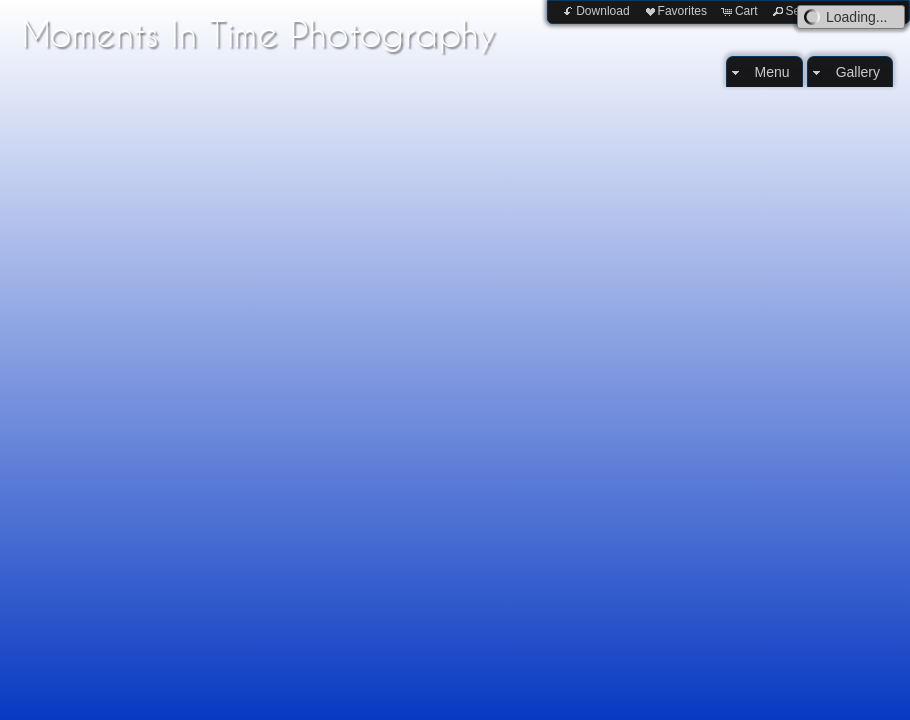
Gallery (858, 72)
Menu (772, 72)
